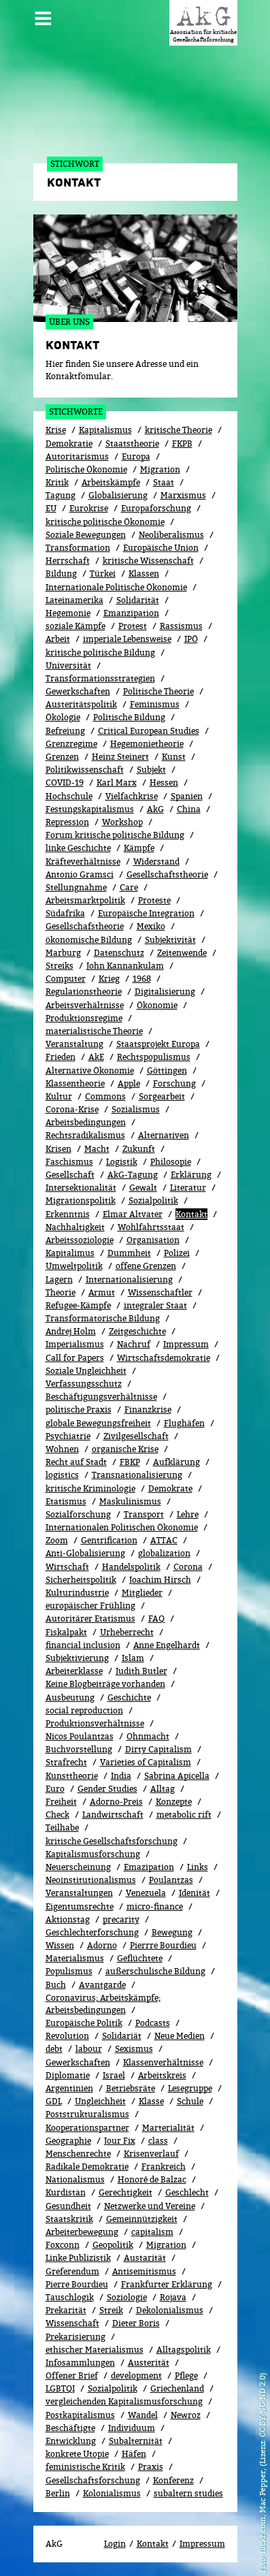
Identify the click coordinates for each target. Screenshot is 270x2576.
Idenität (194, 1893)
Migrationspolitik (81, 1200)
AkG (155, 809)
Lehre (188, 1514)
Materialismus (75, 1958)
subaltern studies (188, 2493)
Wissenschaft (72, 2323)
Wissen (60, 1945)
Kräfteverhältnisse (83, 861)
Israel (114, 2075)
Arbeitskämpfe (111, 482)
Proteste (154, 900)
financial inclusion (83, 1645)
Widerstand (156, 861)
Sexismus (134, 2049)
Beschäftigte (70, 2428)
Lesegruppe (190, 2088)
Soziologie (127, 2297)
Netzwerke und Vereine (149, 2206)
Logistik (121, 1162)
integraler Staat (155, 1305)
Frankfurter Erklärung (166, 2284)
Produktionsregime (84, 1018)
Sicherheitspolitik (81, 1579)
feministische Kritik (85, 2467)
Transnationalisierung (137, 1475)
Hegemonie (68, 613)
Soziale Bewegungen (86, 535)
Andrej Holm (71, 1331)
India (121, 1776)
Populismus (69, 1971)
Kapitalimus (70, 1253)
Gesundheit (68, 2206)
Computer (66, 978)
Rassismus (181, 626)
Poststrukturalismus (87, 2114)
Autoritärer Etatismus (90, 1618)
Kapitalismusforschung (93, 1854)
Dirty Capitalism (158, 1749)
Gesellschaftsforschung (93, 2480)
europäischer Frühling (90, 1605)
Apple (129, 1083)
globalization (164, 1553)
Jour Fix (119, 2140)
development (136, 2375)
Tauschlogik (70, 2297)
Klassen (144, 573)
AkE (96, 1057)
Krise (56, 430)
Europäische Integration (146, 913)
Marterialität (168, 2128)
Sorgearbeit (162, 1096)
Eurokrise (88, 508)
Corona (188, 1567)
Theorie (60, 1292)
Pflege (186, 2375)
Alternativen (163, 1135)
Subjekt (151, 769)
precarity (121, 1919)
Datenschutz (119, 953)
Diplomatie (68, 2075)
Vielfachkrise (131, 796)
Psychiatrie (68, 1436)
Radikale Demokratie (87, 2166)
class (158, 2140)
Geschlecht (187, 2192)
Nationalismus (75, 2179)
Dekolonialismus (169, 2310)
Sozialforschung (78, 1514)
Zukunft (138, 1149)
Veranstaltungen (79, 1893)
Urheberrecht (127, 1632)
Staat (163, 482)
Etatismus (66, 1501)
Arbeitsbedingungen (86, 1122)
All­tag (162, 1788)
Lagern (59, 1279)
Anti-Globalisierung (85, 1553)
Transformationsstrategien (100, 678)
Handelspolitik (131, 1567)
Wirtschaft (67, 1567)
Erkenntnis (68, 1214)
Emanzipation (131, 613)
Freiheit (61, 1801)
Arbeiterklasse (74, 1671)
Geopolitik (112, 2245)
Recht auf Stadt (76, 1462)
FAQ (156, 1618)
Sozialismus (136, 1109)
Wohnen (62, 1449)
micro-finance (154, 1906)
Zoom (57, 1540)
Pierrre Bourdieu (163, 1945)
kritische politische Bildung (100, 652)
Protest (132, 626)
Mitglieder (142, 1592)
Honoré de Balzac (152, 2179)
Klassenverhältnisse (163, 2062)
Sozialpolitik (112, 2388)
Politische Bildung (129, 717)
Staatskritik (69, 2219)
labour (88, 2049)
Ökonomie (157, 1005)
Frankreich (163, 2166)
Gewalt (143, 1187)
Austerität (148, 2362)
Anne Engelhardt (166, 1645)
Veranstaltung (74, 1044)
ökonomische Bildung (89, 940)
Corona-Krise (72, 1109)
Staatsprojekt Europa (158, 1044)
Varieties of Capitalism (145, 1762)
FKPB (182, 443)
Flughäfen (184, 1423)
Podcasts (152, 2023)
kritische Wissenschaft (148, 560)
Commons (105, 1096)
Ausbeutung (70, 1697)
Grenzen (62, 756)
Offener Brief (72, 2375)
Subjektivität (170, 940)
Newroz (186, 2415)
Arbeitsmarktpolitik (85, 900)
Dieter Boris (136, 2323)
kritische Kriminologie (90, 1488)
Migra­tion (166, 2245)
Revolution (67, 2036)
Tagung (60, 495)
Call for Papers (75, 1358)
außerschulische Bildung (155, 1971)
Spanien (187, 796)
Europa (136, 456)
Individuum (131, 2428)
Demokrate (170, 1488)
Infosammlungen (80, 2362)
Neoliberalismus (171, 535)
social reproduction (84, 1710)
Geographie (68, 2140)
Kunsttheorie (72, 1776)
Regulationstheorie (84, 991)
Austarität (145, 2258)
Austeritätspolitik (81, 704)
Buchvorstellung (79, 1749)
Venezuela (146, 1893)
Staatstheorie (132, 443)
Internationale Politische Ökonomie (116, 587)
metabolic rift (184, 1814)
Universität (68, 665)
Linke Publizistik (78, 2258)
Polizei (177, 1253)
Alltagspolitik (183, 2349)
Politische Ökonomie (86, 469)
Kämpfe (139, 848)
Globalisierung (118, 495)
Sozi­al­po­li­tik (153, 1200)
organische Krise (125, 1449)
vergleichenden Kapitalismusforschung (124, 2401)
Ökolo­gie (63, 717)
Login (115, 2543)
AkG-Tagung (132, 1174)
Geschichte (129, 1697)
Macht (96, 1149)
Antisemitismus (144, 2271)
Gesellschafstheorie (85, 926)
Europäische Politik (84, 2023)
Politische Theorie (158, 691)
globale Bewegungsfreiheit (98, 1423)
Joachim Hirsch (160, 1579)
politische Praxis (79, 1409)
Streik (111, 2310)
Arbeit (58, 639)
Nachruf (133, 1344)
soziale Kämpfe (75, 626)
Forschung (174, 1083)
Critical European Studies (148, 731)
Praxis (150, 2467)
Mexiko (151, 926)
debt (54, 2049)
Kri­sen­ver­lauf (151, 2153)
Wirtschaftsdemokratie (163, 1358)
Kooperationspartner (87, 2128)
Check (57, 1814)
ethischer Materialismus (95, 2349)
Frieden (60, 1057)
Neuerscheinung (78, 1867)
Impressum (186, 1344)
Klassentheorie (75, 1083)
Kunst (174, 756)
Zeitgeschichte (137, 1331)
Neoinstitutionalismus (91, 1880)
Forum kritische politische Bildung (115, 835)
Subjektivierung (77, 1658)
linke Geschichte (78, 848)
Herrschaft (68, 560)
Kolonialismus (112, 2493)
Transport (144, 1514)
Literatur (188, 1187)
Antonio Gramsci (80, 874)
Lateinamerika (74, 600)
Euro (55, 1788)
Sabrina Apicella (176, 1776)
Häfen (134, 2454)
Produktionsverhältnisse (95, 1723)
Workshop (122, 822)
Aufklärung (176, 1462)
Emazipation (149, 1867)
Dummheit (129, 1253)
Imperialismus (75, 1344)
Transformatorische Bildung (103, 1318)
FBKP (130, 1462)
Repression (67, 822)
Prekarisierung (75, 2336)
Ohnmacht (147, 1736)
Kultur (59, 1096)
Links (197, 1867)
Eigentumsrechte (80, 1906)
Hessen (164, 782)
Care (129, 887)
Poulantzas (171, 1880)
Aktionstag (68, 1919)
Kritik (57, 482)
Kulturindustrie (77, 1592)
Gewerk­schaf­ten (78, 2062)
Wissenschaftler (160, 1292)
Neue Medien (179, 2036)
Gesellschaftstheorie (167, 874)
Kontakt (191, 1214)
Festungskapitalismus (90, 809)
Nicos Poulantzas (80, 1736)
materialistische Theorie (94, 1031)
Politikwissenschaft (85, 769)
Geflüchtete (140, 1958)
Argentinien (69, 2088)
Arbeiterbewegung (82, 2232)
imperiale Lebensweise (127, 639)
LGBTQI (60, 2388)
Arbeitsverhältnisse (85, 1005)
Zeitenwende (182, 953)
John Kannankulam (125, 965)
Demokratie (69, 443)
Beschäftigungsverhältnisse (101, 1396)
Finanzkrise (147, 1409)
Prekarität (66, 2310)
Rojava (173, 2297)
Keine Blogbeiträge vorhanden (105, 1684)
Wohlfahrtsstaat (151, 1227)
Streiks (59, 965)
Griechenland (177, 2388)
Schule (190, 2101)
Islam (133, 1658)
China (189, 809)
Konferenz (173, 2480)
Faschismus (69, 1162)
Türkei (103, 573)
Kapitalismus (105, 430)
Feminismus (155, 704)
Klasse (151, 2101)
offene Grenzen (146, 1266)
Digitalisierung (165, 991)
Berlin (58, 2493)
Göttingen (167, 1070)
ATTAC (164, 1540)
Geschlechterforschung (92, 1932)
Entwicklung (71, 2441)
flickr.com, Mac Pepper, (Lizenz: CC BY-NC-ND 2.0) (262, 2463)
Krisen (58, 1149)
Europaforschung (156, 508)
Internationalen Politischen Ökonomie (122, 1527)
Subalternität (136, 2441)
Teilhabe (62, 1827)
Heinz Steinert (120, 756)
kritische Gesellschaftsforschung (112, 1841)
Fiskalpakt (66, 1632)
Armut (101, 1292)
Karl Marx (117, 782)
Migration (160, 469)
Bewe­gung (172, 1932)
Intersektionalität (81, 1187)
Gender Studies (107, 1788)
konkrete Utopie (77, 2454)
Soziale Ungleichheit (86, 1370)
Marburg (63, 953)
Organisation (153, 1240)
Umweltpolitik (74, 1266)
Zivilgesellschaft (136, 1436)
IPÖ (191, 639)
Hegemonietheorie (147, 744)
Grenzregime (71, 744)
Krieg (109, 978)
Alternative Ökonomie (90, 1070)
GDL (54, 2101)
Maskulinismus (130, 1501)
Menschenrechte (78, 2153)
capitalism (152, 2232)
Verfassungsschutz (84, 1383)
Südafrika (65, 913)
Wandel (143, 2415)
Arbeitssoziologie (80, 1240)
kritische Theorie (178, 430)
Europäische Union (161, 547)
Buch (56, 1985)
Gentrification (109, 1540)
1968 (142, 978)
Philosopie (170, 1162)
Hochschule (69, 796)
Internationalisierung (129, 1279)
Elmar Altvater (133, 1214)
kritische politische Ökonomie (105, 522)
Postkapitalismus (80, 2415)
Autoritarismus (77, 456)
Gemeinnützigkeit (142, 2219)
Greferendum (72, 2271)
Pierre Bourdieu (77, 2284)
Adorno (102, 1945)
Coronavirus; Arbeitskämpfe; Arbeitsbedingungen (103, 2004)
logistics (62, 1475)
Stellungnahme (76, 887)
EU (51, 508)
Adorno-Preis (116, 1801)
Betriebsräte (130, 2088)
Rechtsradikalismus (85, 1135)
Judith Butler (141, 1671)
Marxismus (183, 495)
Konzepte (174, 1801)
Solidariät (121, 2036)
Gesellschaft (70, 1174)
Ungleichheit (100, 2101)
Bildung (61, 573)
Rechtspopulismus (153, 1057)
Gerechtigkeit (125, 2192)
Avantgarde (102, 1985)
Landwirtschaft (113, 1814)
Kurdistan (66, 2192)
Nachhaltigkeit (75, 1227)
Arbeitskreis (162, 2075)
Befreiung (65, 731)
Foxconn (63, 2245)
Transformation (78, 547)
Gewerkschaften (78, 691)
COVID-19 (65, 782)
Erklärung (191, 1174)
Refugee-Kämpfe (78, 1305)
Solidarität (137, 600)
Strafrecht (66, 1762)
